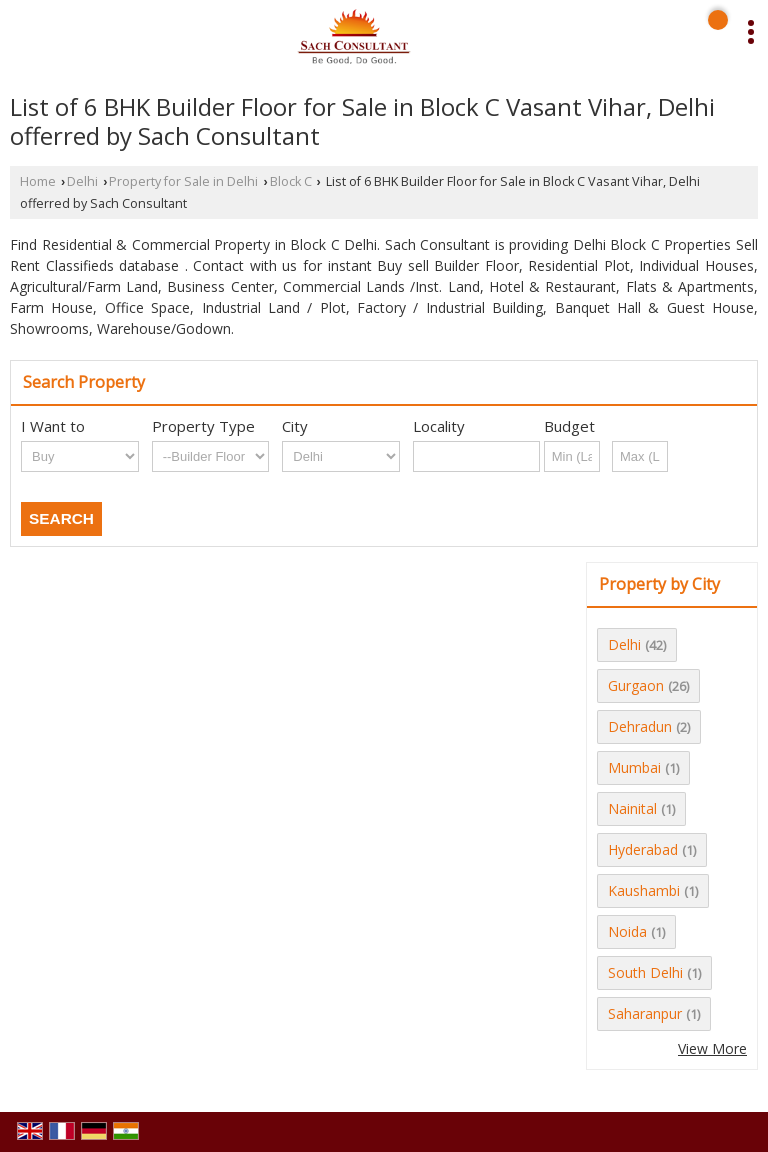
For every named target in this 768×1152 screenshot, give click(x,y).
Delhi (82, 181)
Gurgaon (636, 685)
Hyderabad (643, 849)
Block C (291, 181)
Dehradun (640, 726)
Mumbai (634, 767)
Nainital (632, 808)
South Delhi (645, 972)
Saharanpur (645, 1013)
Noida (627, 931)
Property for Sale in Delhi (183, 181)
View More (712, 1048)
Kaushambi (644, 890)
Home (38, 181)
